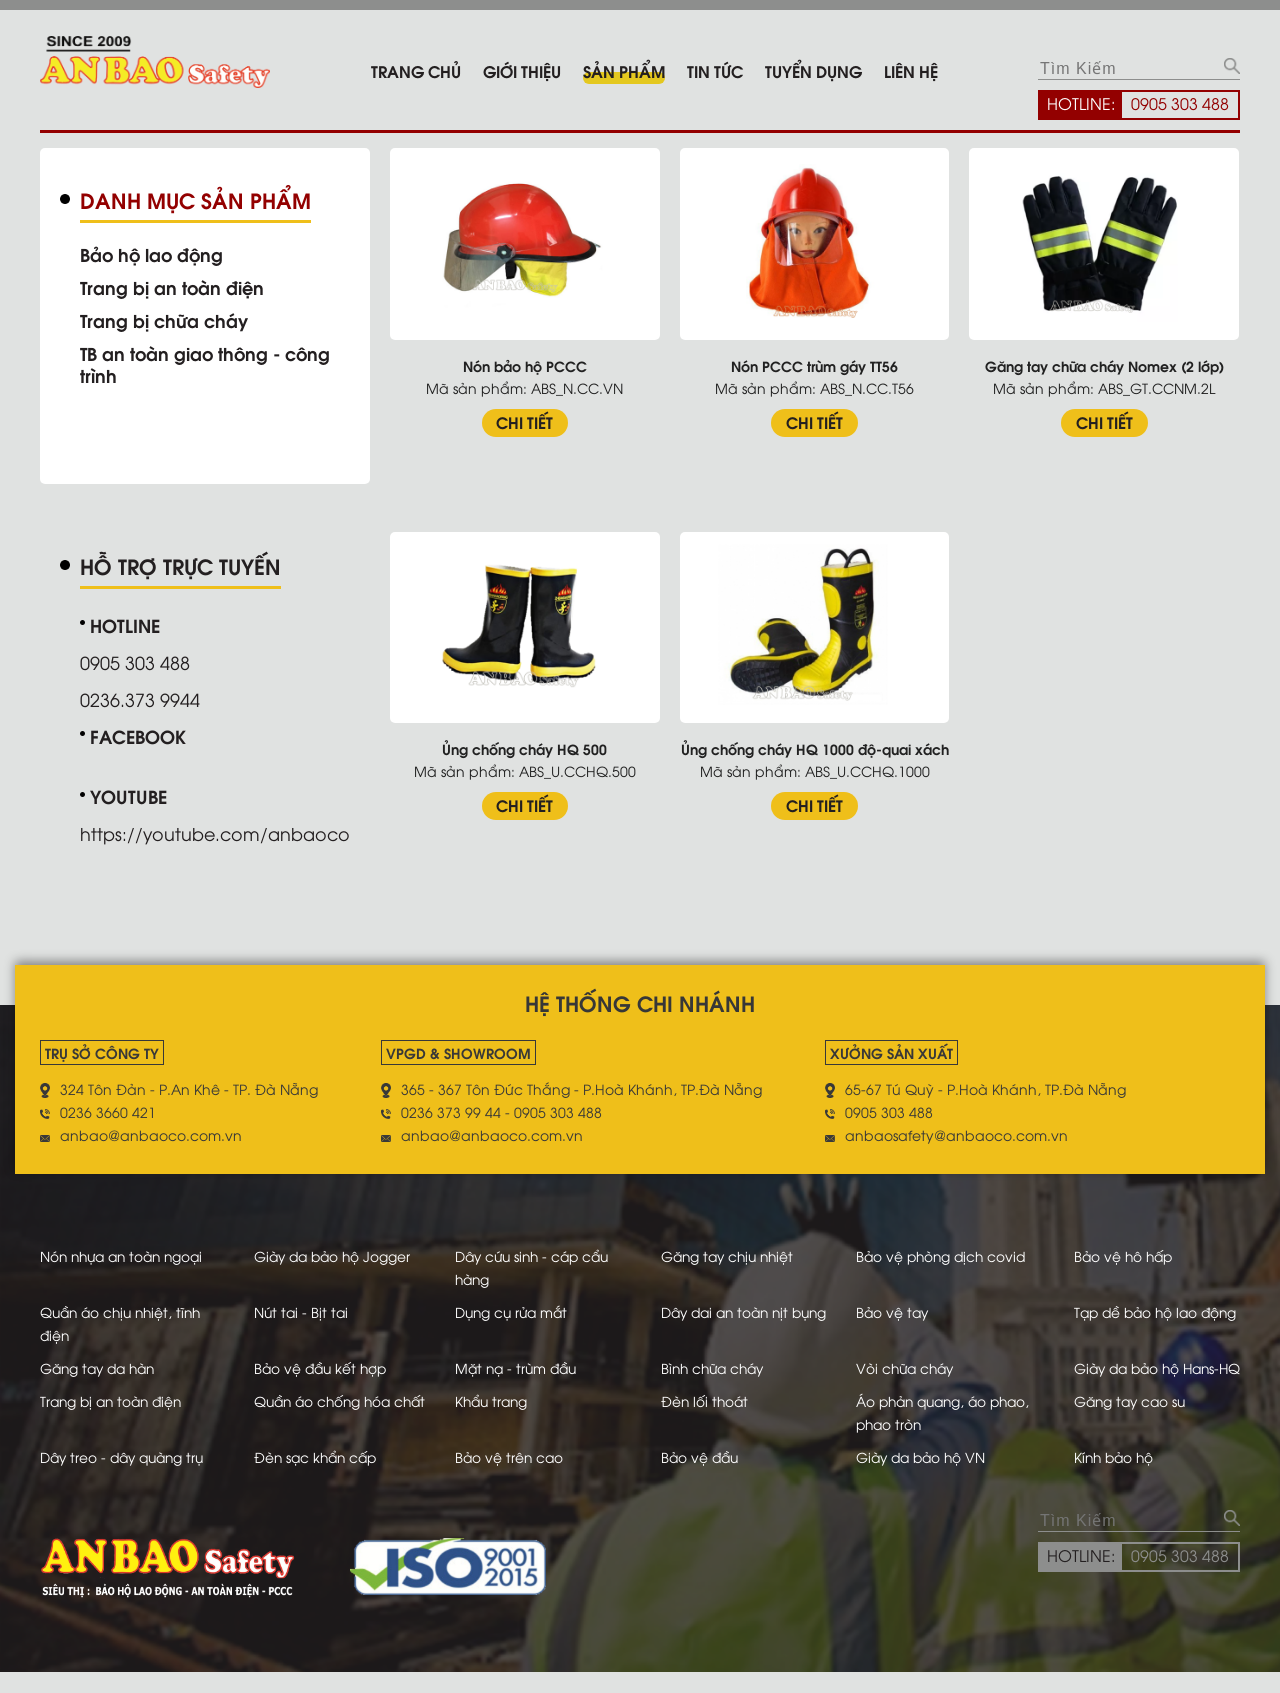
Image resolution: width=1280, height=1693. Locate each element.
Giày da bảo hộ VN (924, 1478)
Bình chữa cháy (710, 1366)
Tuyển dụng (813, 70)
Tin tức (715, 70)
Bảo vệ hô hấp (1120, 1254)
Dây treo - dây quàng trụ (126, 1478)
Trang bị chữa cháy (165, 320)
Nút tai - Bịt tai (296, 1310)
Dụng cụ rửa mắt (516, 1310)
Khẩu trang (495, 1422)
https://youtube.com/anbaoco (217, 832)
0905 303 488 (1180, 103)
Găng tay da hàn (101, 1366)
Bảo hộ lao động (153, 254)
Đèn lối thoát (700, 1422)
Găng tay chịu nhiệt (725, 1254)
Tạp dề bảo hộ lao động (1154, 1310)
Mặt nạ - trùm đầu (521, 1366)
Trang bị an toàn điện (173, 287)
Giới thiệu (522, 70)
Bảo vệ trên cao (512, 1478)
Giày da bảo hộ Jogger (329, 1254)
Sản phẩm (624, 70)
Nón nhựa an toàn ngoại (126, 1254)
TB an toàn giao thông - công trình (208, 364)
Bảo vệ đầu (695, 1478)
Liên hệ (911, 70)
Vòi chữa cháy (907, 1366)
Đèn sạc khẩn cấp (312, 1478)
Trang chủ (416, 70)
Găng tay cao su (1127, 1422)
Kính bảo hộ (1111, 1478)
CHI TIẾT (528, 420)
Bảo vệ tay (893, 1310)
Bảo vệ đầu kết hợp (317, 1366)
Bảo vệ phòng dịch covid (944, 1254)
